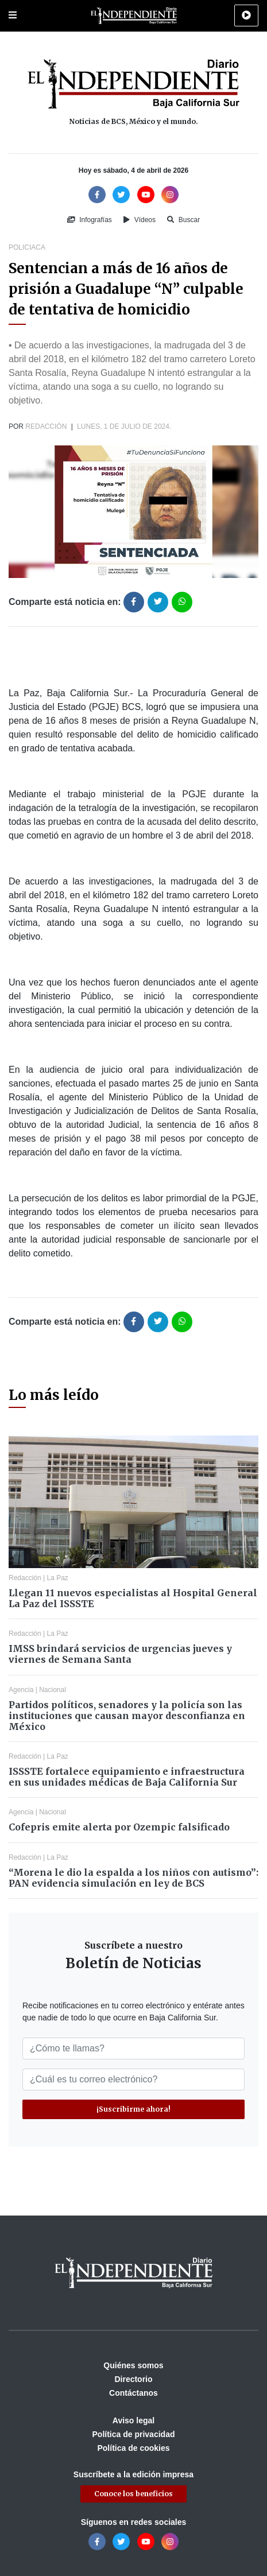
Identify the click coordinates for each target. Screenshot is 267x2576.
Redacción (46, 426)
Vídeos (139, 220)
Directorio (133, 2379)
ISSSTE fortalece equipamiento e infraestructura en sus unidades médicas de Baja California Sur (127, 1777)
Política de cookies (133, 2448)
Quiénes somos (133, 2365)
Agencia (21, 1690)
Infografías (89, 220)
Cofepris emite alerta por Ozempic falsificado (119, 1827)
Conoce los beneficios (133, 2493)
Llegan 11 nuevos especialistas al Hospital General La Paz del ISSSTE (133, 1598)
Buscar (183, 220)
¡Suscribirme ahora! (133, 2109)
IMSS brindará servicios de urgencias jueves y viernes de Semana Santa (120, 1654)
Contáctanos (133, 2392)
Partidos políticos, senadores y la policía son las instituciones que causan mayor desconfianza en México (127, 1715)
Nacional (52, 1690)
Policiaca (27, 247)
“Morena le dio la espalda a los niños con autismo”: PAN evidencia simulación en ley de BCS (133, 1878)
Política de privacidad (133, 2434)
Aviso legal (133, 2420)
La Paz (57, 1578)
